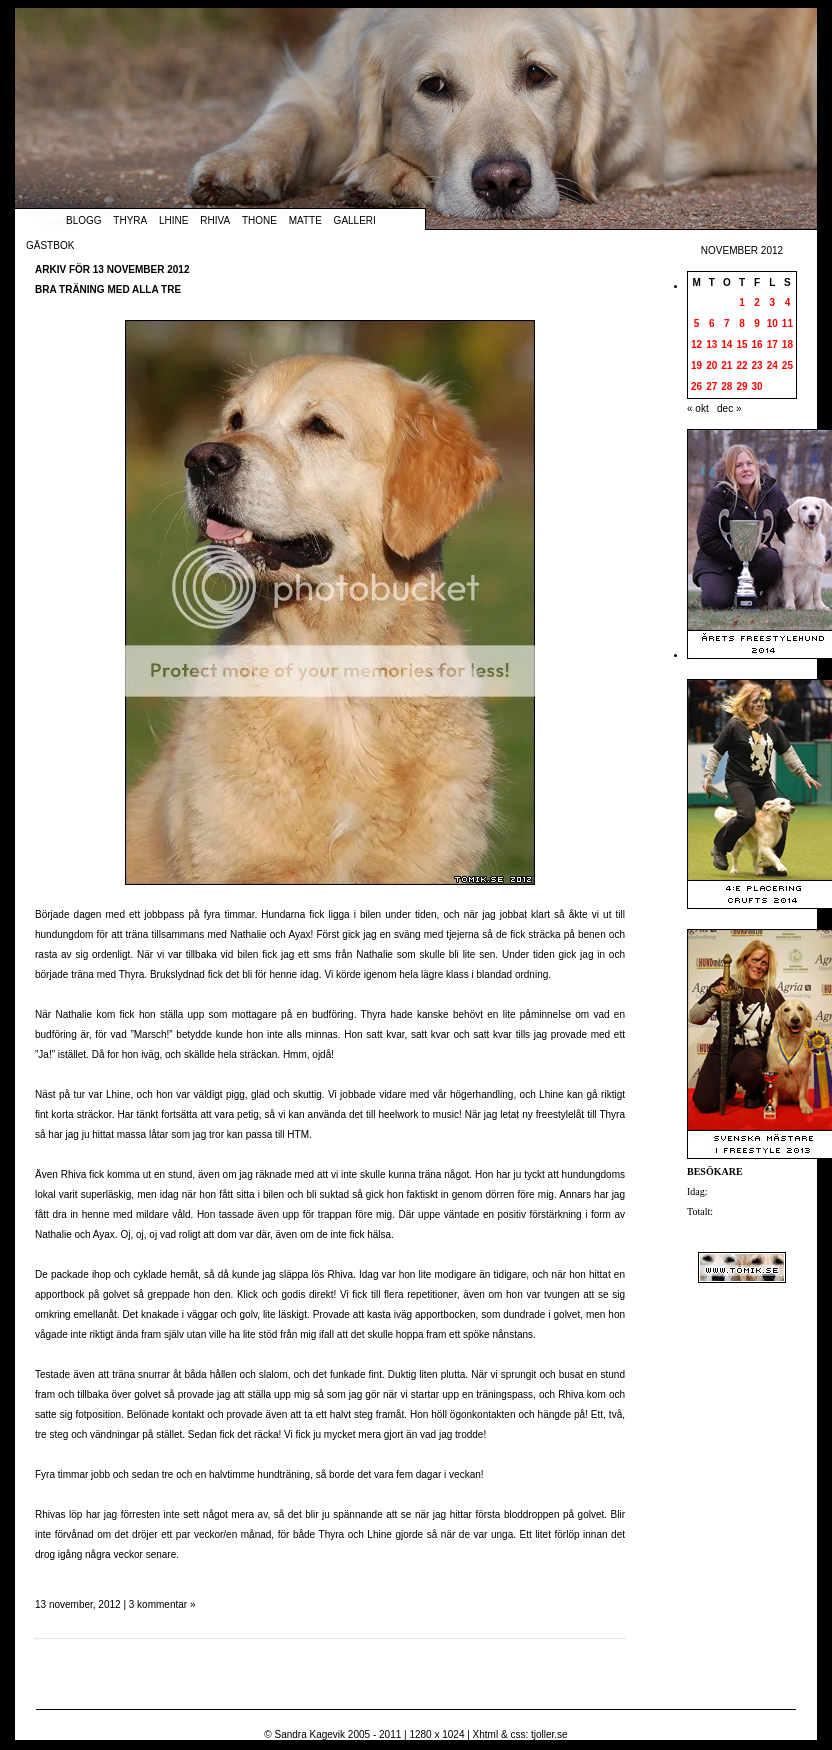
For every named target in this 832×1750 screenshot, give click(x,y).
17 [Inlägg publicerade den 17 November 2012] (772, 344)
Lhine (173, 220)
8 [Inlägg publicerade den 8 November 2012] (742, 323)
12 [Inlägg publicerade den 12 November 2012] (696, 344)
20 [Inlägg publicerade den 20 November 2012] (711, 365)
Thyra (130, 220)
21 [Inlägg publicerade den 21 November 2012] (726, 365)
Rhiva (215, 220)
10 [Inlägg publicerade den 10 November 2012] (772, 323)
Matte (305, 220)
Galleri (355, 220)
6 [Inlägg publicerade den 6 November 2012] (712, 323)
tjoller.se (549, 1734)
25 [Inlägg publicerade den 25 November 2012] (787, 365)
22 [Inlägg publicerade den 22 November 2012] (741, 365)
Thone (259, 220)
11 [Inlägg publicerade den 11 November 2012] (787, 323)
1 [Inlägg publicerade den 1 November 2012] (742, 302)
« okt (698, 408)
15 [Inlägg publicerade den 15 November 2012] (741, 344)
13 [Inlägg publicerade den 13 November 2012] (711, 344)
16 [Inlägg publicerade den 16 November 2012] (757, 344)
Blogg (84, 220)
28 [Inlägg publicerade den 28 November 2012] (726, 386)
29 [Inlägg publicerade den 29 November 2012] (741, 386)
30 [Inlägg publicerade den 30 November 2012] (757, 386)
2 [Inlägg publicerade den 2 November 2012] (757, 302)
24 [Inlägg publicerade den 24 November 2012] (772, 365)
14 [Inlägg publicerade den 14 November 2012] (726, 344)
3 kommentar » (162, 1604)
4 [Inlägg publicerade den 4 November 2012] (788, 302)
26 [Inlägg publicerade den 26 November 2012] (696, 386)
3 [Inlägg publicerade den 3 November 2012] (772, 302)
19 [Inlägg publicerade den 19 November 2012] (696, 365)
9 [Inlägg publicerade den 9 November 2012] (757, 323)
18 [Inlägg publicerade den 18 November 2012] (787, 344)
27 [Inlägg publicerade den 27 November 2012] (711, 386)
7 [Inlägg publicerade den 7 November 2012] (727, 323)
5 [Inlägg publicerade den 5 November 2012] (697, 323)
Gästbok (50, 245)
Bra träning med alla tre (108, 289)
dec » (729, 408)
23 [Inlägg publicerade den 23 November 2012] (757, 365)
